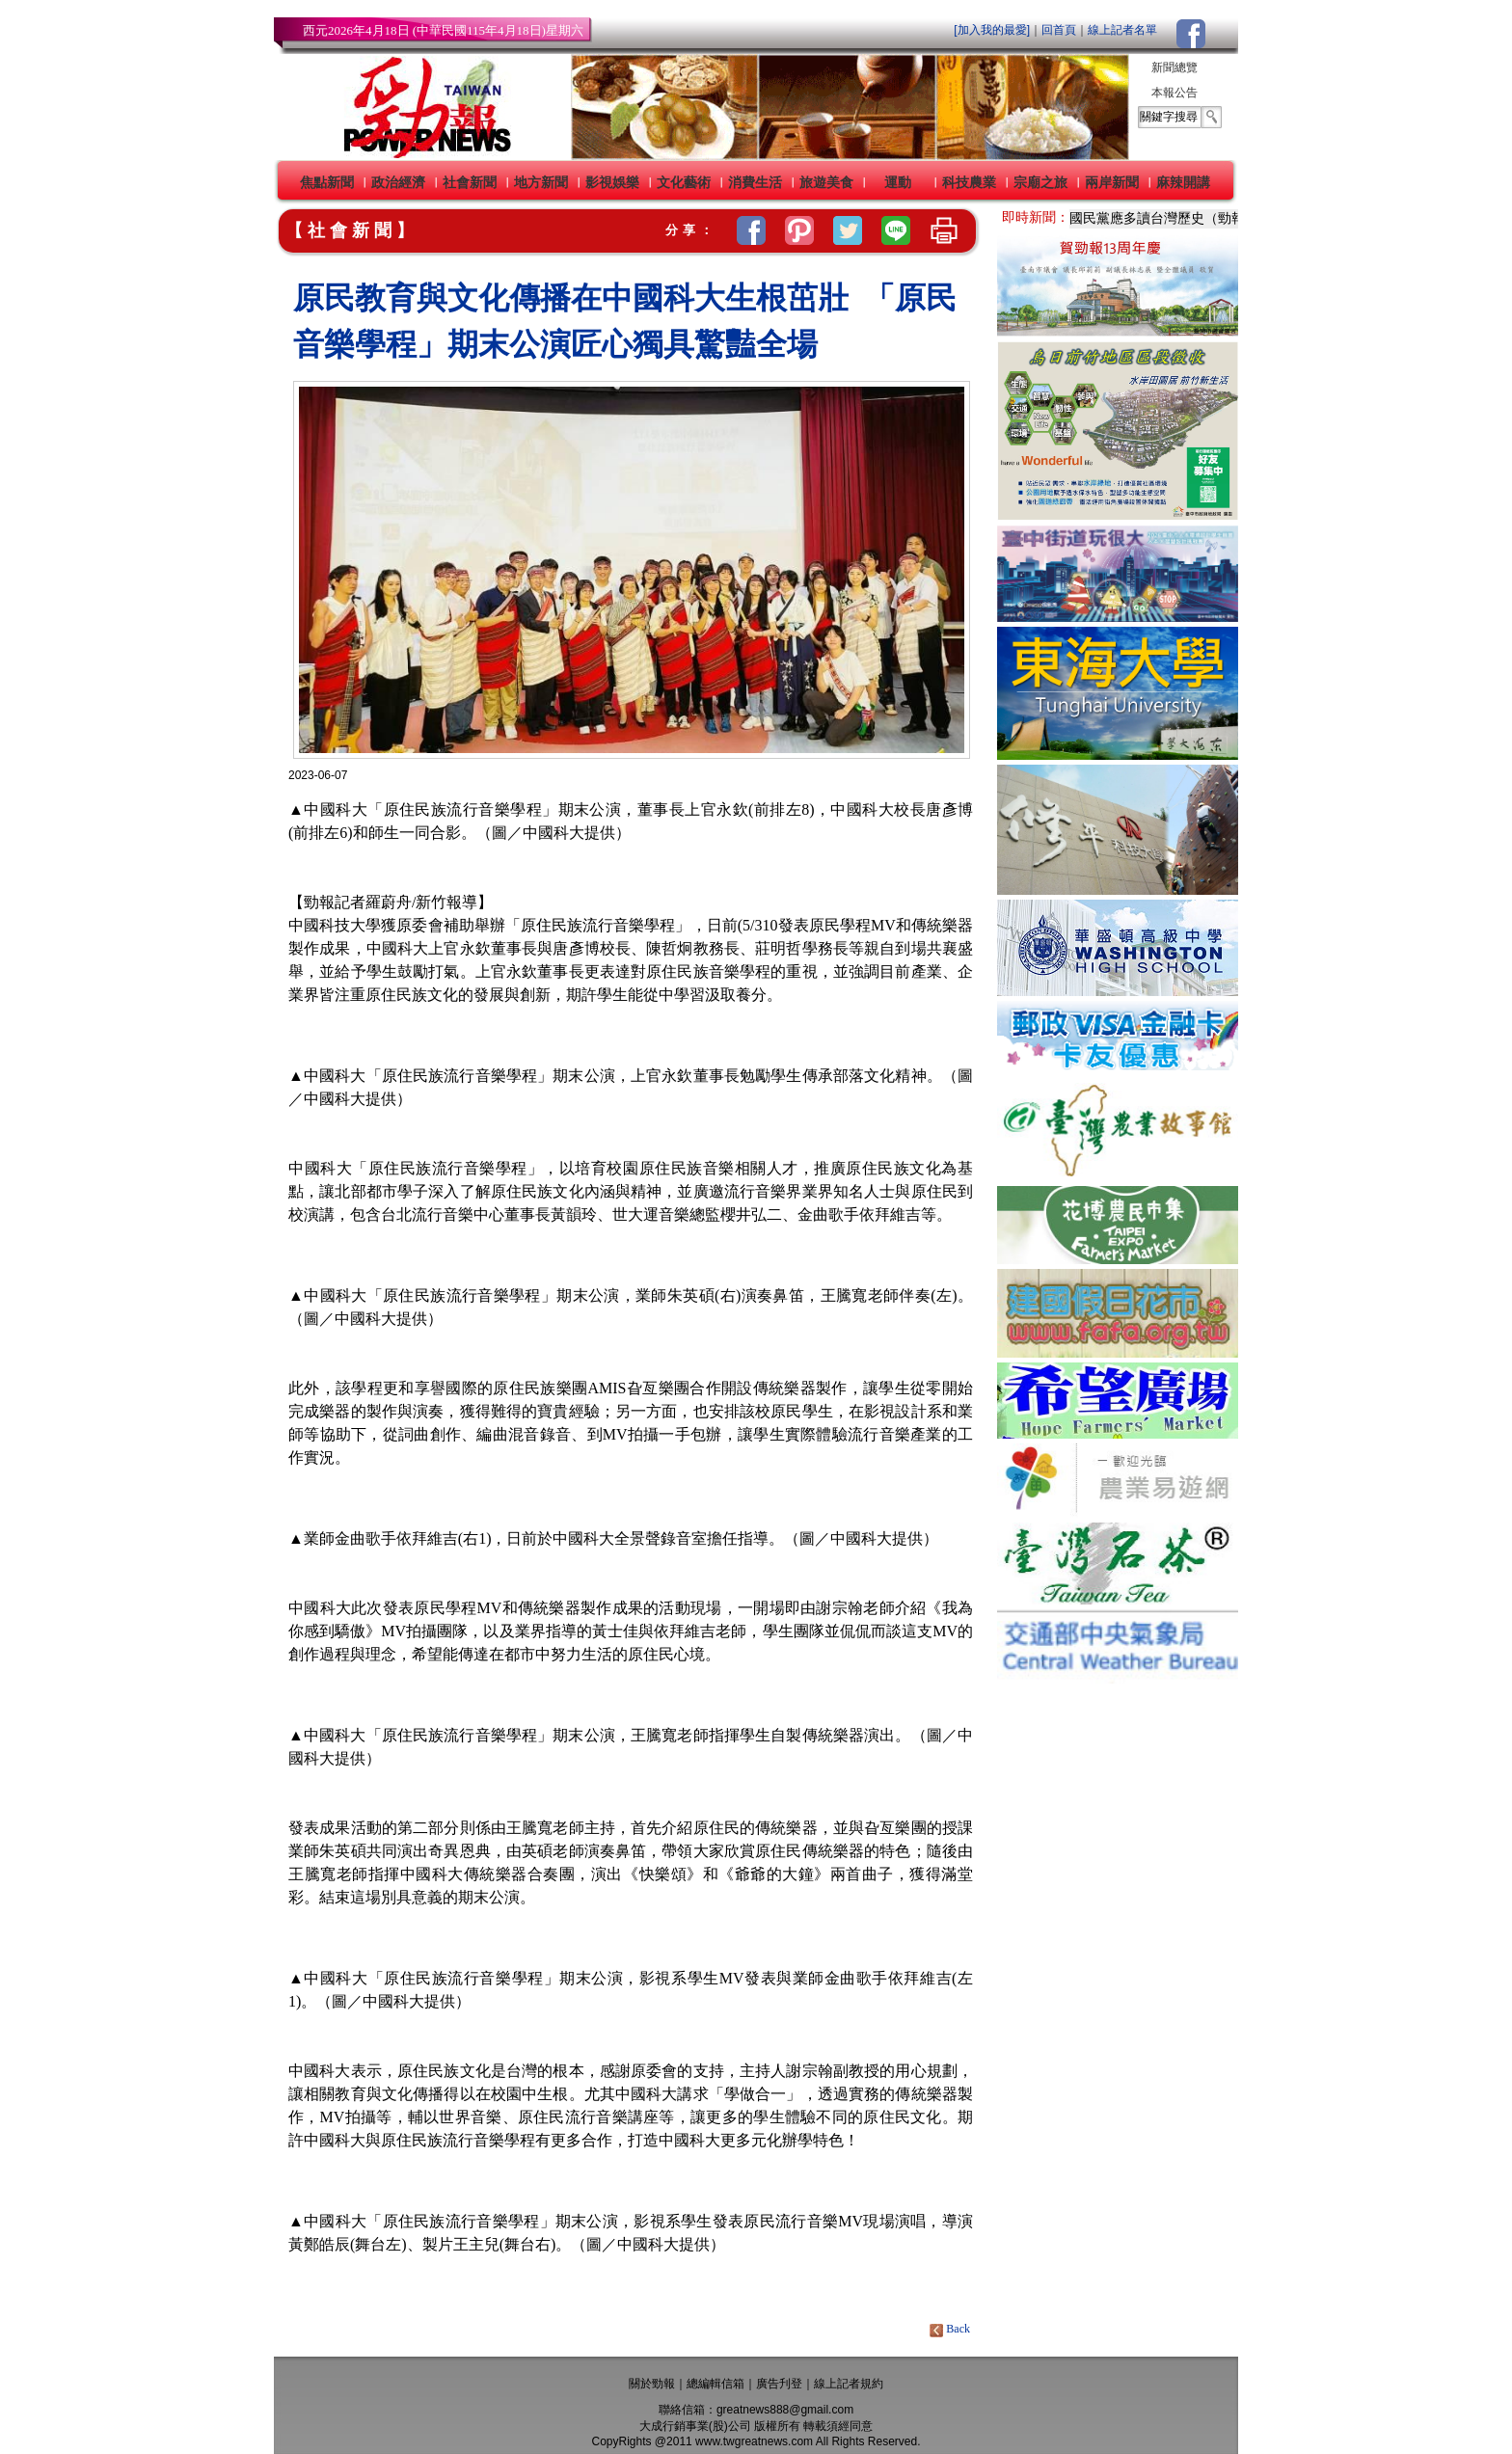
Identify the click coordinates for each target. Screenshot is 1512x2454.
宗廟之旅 (1040, 182)
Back (951, 2328)
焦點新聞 (327, 182)
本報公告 (1174, 92)
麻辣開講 (1183, 182)
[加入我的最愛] (992, 30)
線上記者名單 (1122, 30)
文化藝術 (684, 182)
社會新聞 (470, 182)
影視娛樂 (612, 182)
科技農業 (969, 182)
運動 (897, 182)
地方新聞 (541, 182)
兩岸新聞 (1112, 182)
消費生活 (755, 182)
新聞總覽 (1174, 67)
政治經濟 (398, 182)
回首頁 (1058, 30)
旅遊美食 (826, 182)
